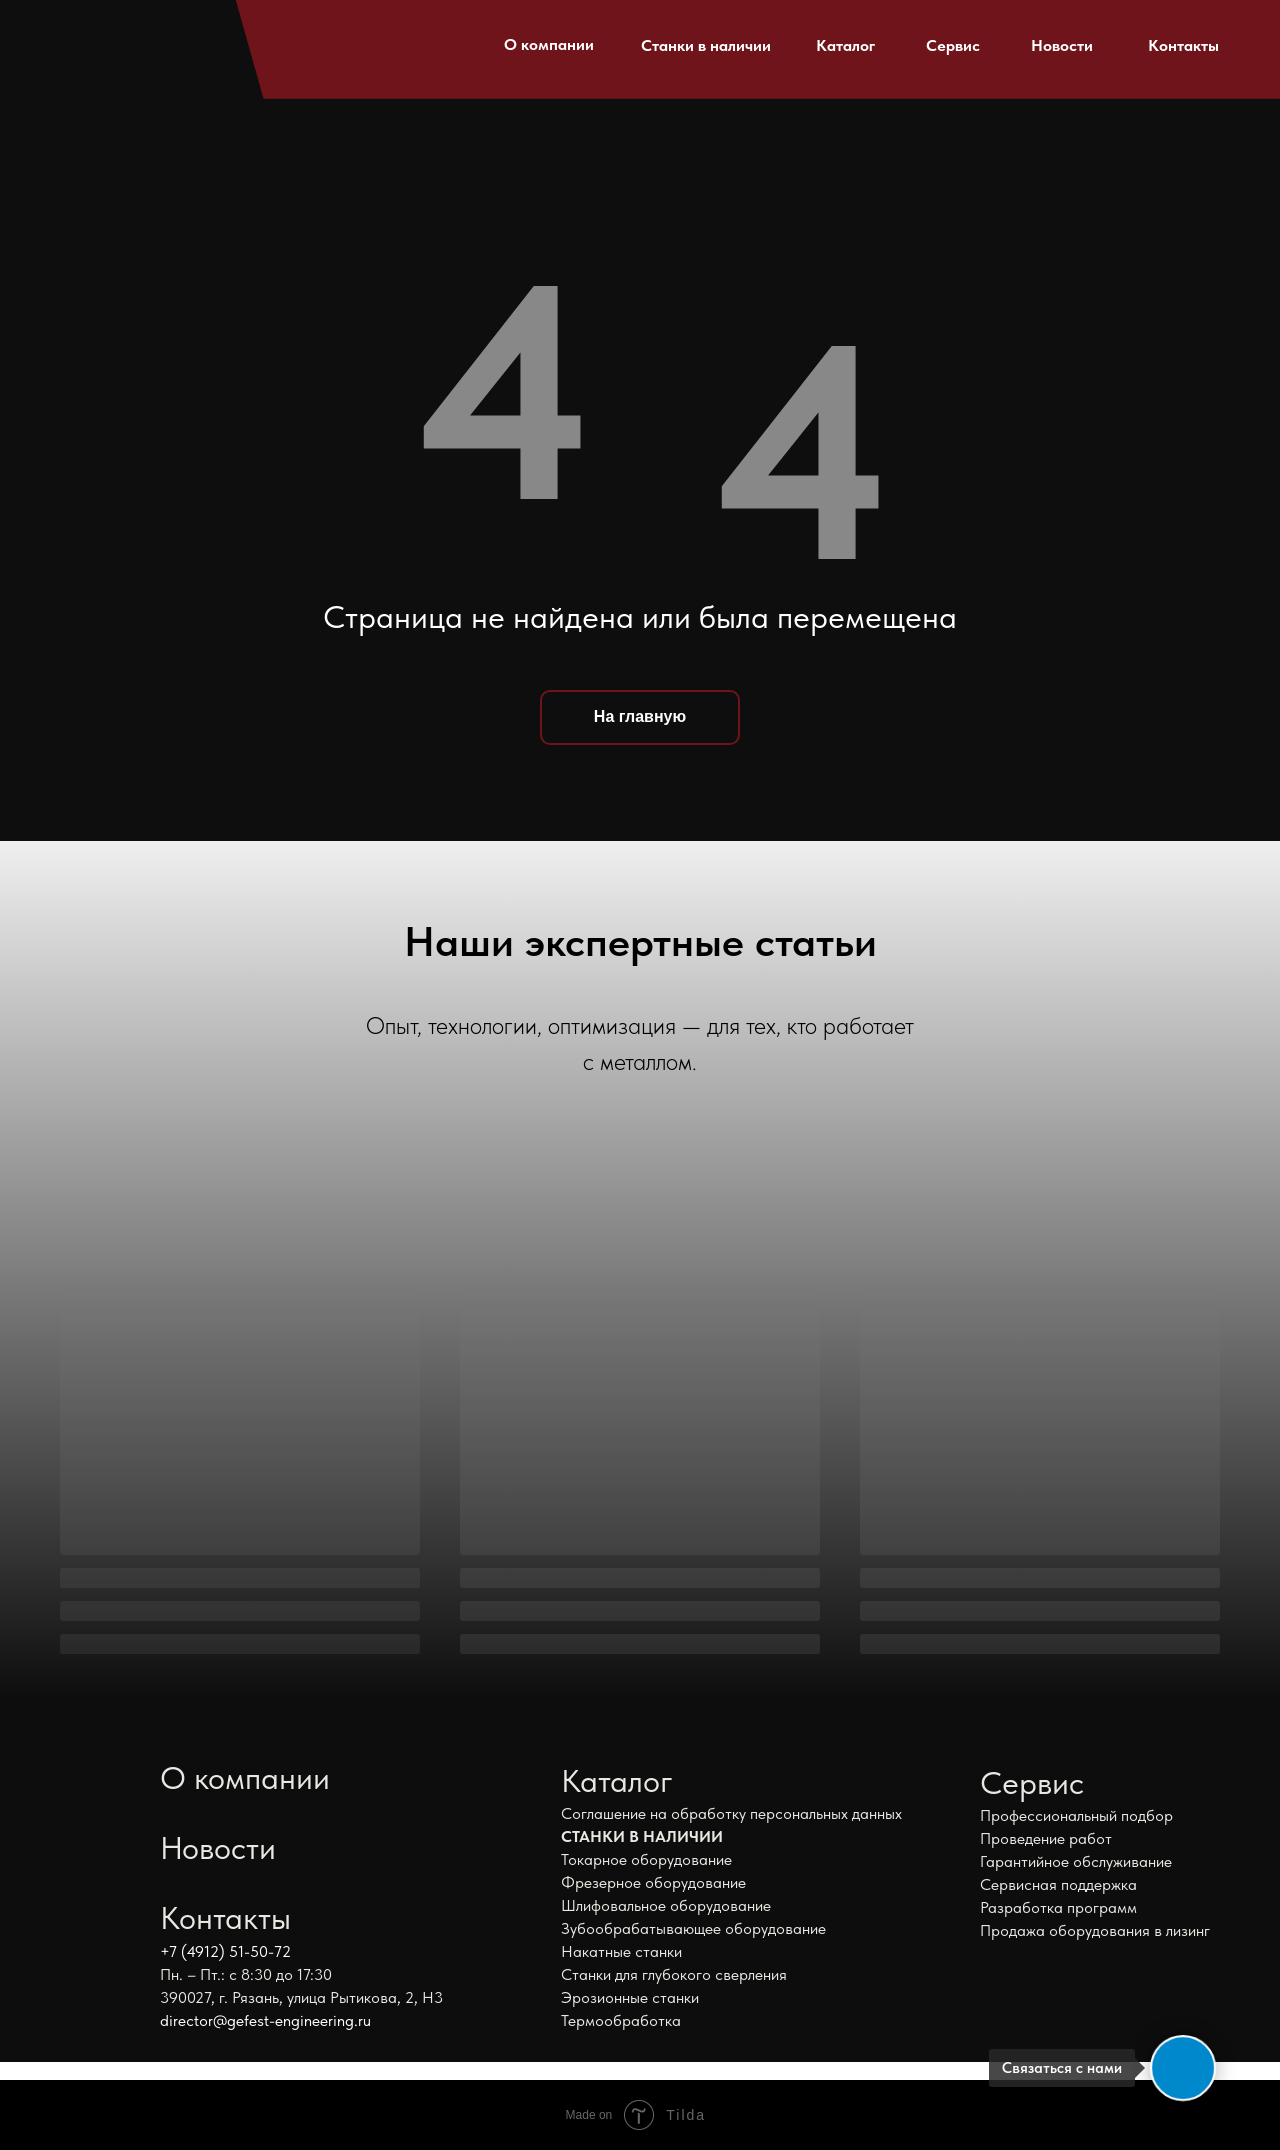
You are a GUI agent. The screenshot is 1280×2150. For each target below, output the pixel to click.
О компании (549, 44)
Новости (1062, 45)
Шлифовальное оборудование (666, 1905)
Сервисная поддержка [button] (1058, 1884)
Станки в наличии (706, 45)
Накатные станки (621, 1951)
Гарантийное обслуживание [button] (1076, 1861)
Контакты (1183, 45)
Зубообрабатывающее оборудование (693, 1928)
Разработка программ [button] (1058, 1907)
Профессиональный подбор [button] (1076, 1815)
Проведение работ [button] (1046, 1838)
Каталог (845, 45)
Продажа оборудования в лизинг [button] (1095, 1930)
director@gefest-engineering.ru (265, 2020)
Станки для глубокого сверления (674, 1974)
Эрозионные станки (630, 1997)
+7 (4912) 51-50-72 (225, 1951)
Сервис (953, 45)
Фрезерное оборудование (653, 1882)
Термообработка (621, 2020)
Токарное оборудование (646, 1859)
